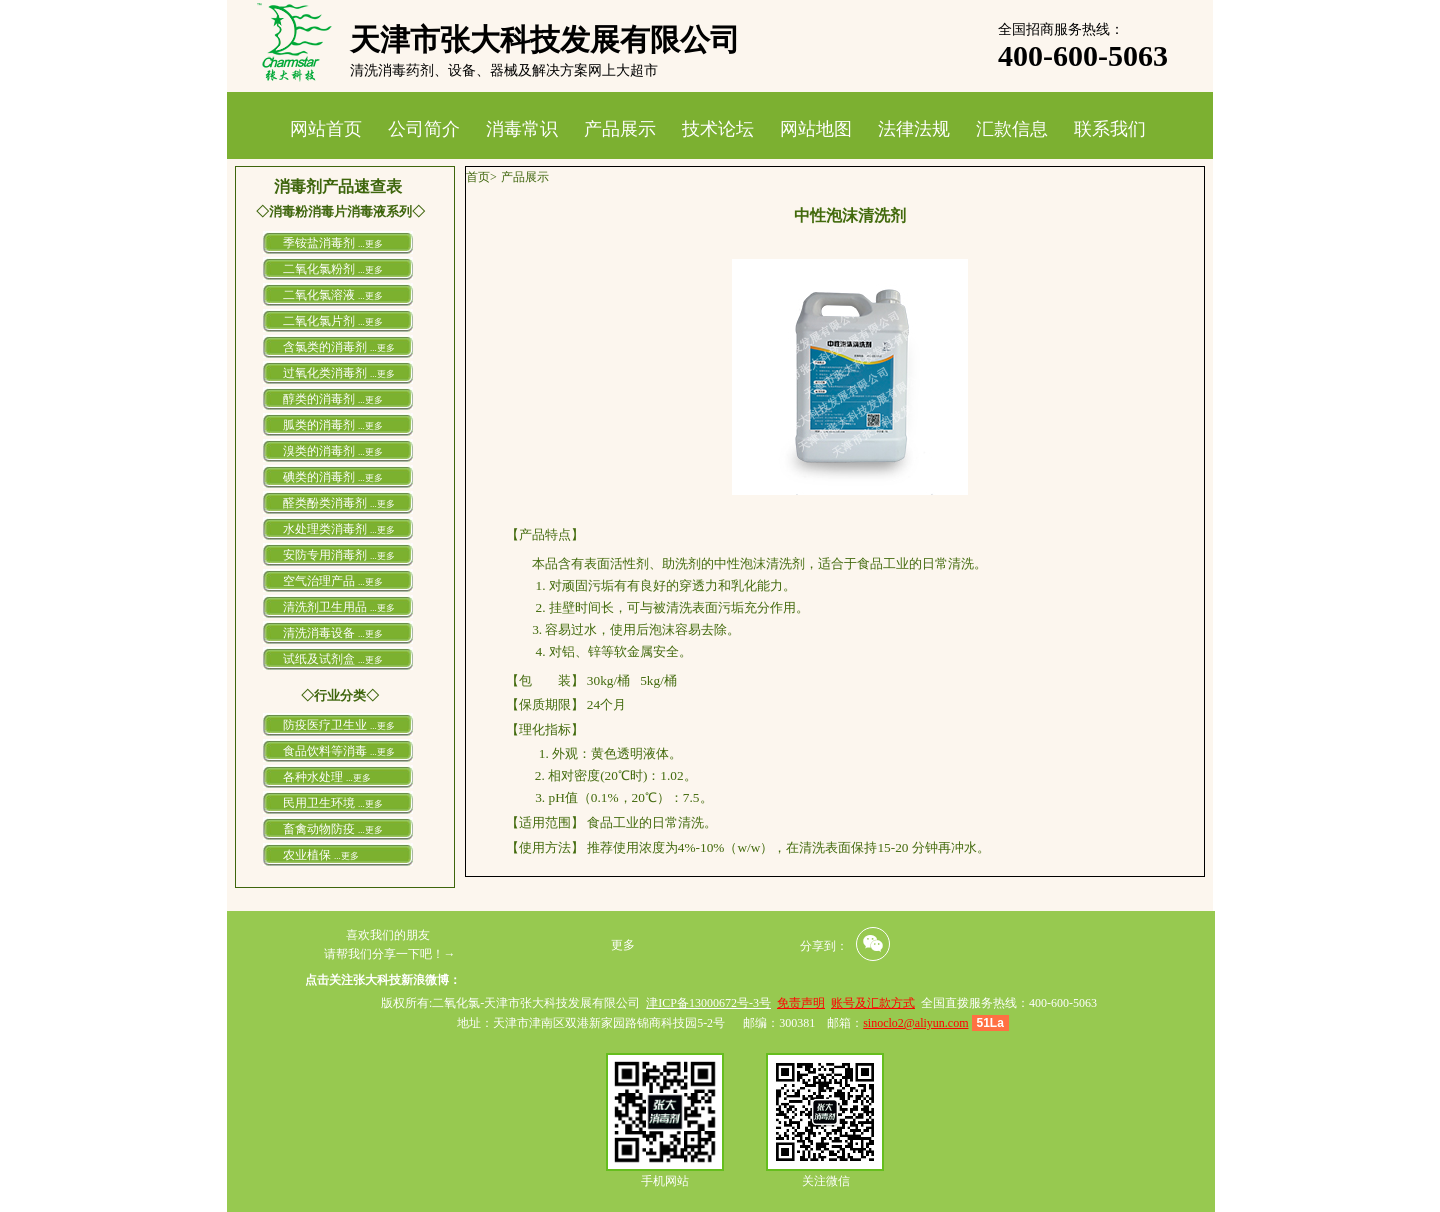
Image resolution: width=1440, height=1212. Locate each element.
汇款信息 (1012, 129)
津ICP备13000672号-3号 (708, 1003)
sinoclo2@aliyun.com (915, 1023)
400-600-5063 (1083, 55)
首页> (481, 177)
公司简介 (424, 129)
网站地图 (816, 129)
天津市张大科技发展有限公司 (545, 39)
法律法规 (914, 129)
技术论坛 (718, 129)
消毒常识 (522, 129)
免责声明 (801, 1003)
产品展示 (620, 129)
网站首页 (326, 129)
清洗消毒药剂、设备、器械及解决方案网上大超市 (504, 70)
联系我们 (1110, 129)
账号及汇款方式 (873, 1003)
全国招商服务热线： (1061, 29)
